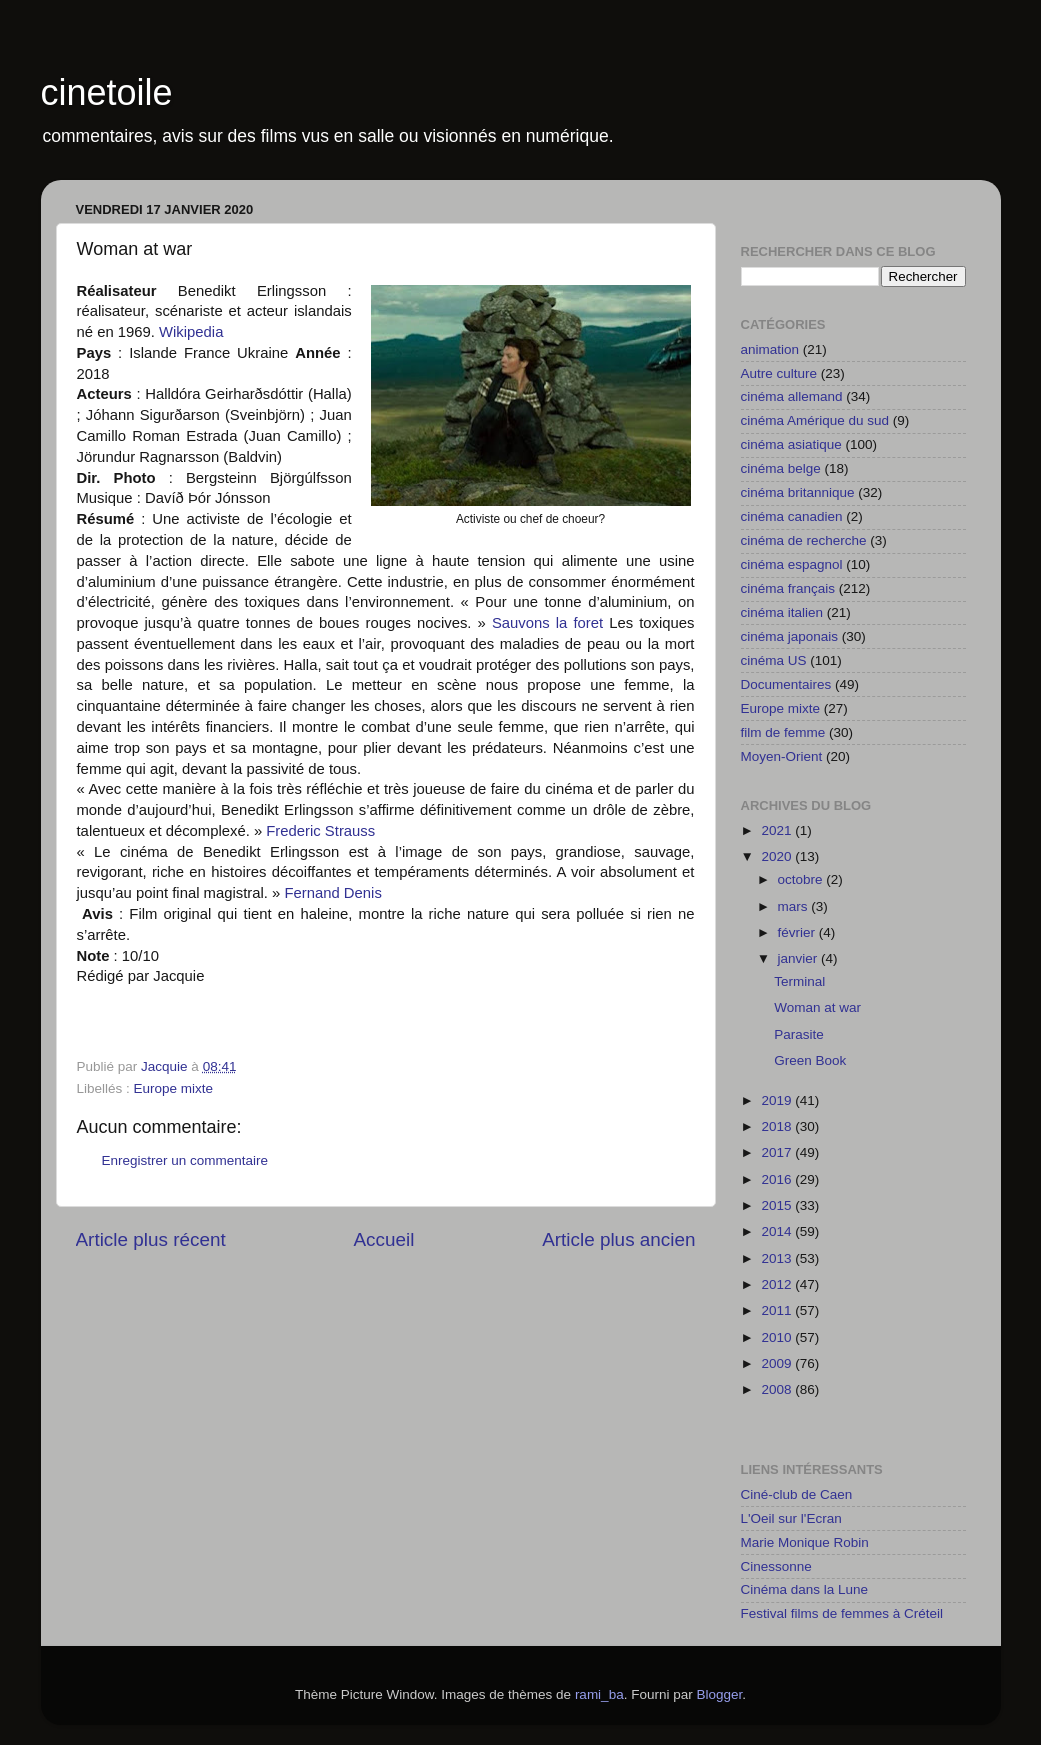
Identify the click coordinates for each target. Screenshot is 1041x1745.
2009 (778, 1363)
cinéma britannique (798, 492)
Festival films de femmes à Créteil (842, 1613)
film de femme (783, 732)
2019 (778, 1100)
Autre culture (779, 373)
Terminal (799, 981)
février (798, 932)
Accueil (383, 1239)
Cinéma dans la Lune (805, 1589)
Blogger (719, 1694)
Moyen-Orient (782, 756)
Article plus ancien (618, 1239)
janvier (800, 958)
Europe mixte (174, 1088)
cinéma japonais (790, 636)
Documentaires (786, 684)
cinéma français (788, 588)
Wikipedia (191, 332)
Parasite (799, 1034)
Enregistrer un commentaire (185, 1160)
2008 (778, 1389)
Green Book (810, 1060)
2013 (778, 1258)
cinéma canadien (792, 516)
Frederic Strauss (322, 831)
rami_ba (599, 1694)
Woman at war (817, 1007)
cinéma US (774, 660)
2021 (778, 830)
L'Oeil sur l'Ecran (791, 1518)
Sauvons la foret (550, 623)
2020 (778, 856)
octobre (802, 879)
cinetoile (107, 92)
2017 (778, 1152)
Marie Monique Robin (805, 1542)
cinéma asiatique (791, 444)
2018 (778, 1126)
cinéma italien (782, 612)
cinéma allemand (792, 396)
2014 (778, 1231)
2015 (778, 1205)
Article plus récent (151, 1239)
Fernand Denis (332, 893)
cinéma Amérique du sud (815, 420)
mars (795, 906)
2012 (778, 1284)
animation (770, 349)
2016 (778, 1179)
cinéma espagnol (792, 564)
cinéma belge (781, 468)
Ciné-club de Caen (797, 1494)
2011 (778, 1310)
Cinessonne (776, 1566)
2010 (778, 1337)
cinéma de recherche (804, 540)
